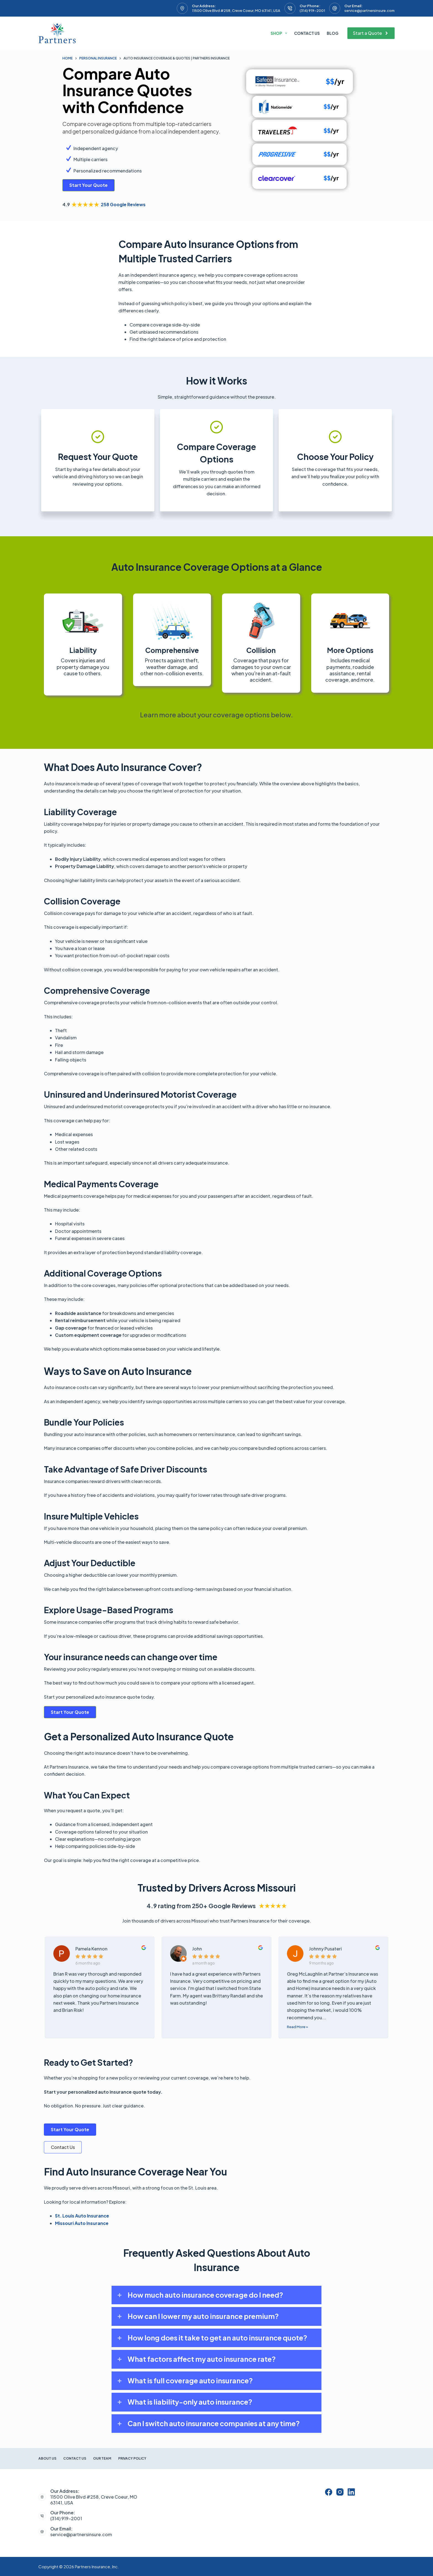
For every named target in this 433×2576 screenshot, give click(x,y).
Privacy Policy (132, 2458)
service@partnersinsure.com (369, 10)
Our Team (102, 2458)
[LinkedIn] (351, 2492)
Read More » (297, 2027)
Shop (280, 33)
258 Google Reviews (123, 204)
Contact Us (307, 33)
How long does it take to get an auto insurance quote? (217, 2337)
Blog (333, 33)
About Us (47, 2458)
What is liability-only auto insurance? (190, 2401)
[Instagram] (340, 2492)
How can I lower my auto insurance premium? (203, 2316)
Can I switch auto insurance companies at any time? (214, 2423)
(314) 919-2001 (312, 10)
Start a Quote (371, 33)
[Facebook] (328, 2492)
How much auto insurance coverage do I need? (205, 2294)
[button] (216, 2295)
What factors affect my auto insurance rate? (202, 2359)
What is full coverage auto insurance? (190, 2380)
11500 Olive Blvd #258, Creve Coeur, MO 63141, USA (236, 10)
